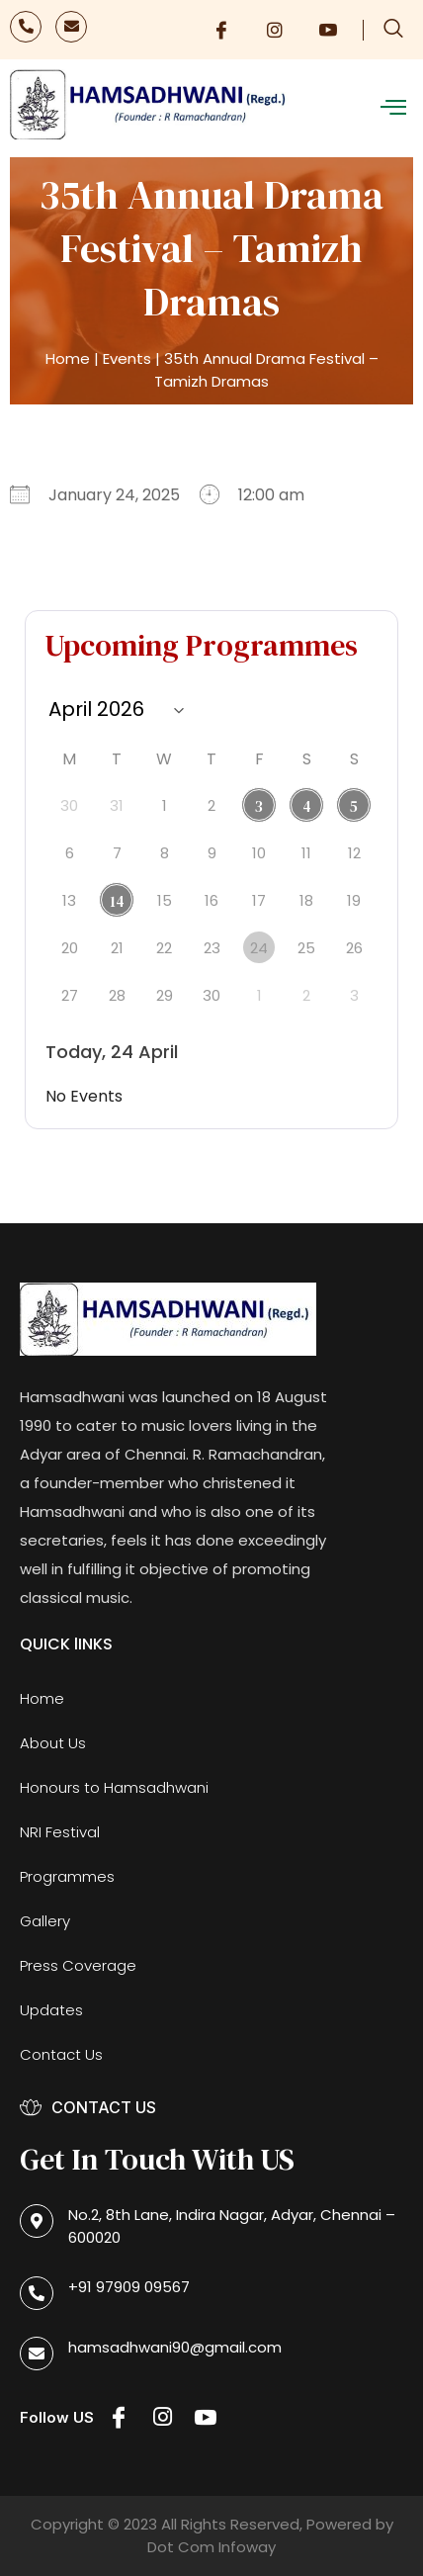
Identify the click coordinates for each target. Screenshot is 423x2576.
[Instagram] (275, 29)
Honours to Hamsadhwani (114, 1787)
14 (117, 901)
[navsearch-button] (393, 29)
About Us (53, 1742)
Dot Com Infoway (211, 2546)
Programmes (67, 1876)
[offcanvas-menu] (393, 108)
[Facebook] (221, 29)
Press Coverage (78, 1965)
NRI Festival (60, 1831)
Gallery (45, 1920)
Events (127, 358)
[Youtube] (328, 29)
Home (67, 358)
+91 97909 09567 (129, 2286)
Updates (51, 2009)
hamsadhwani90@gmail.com (175, 2347)
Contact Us (61, 2054)
